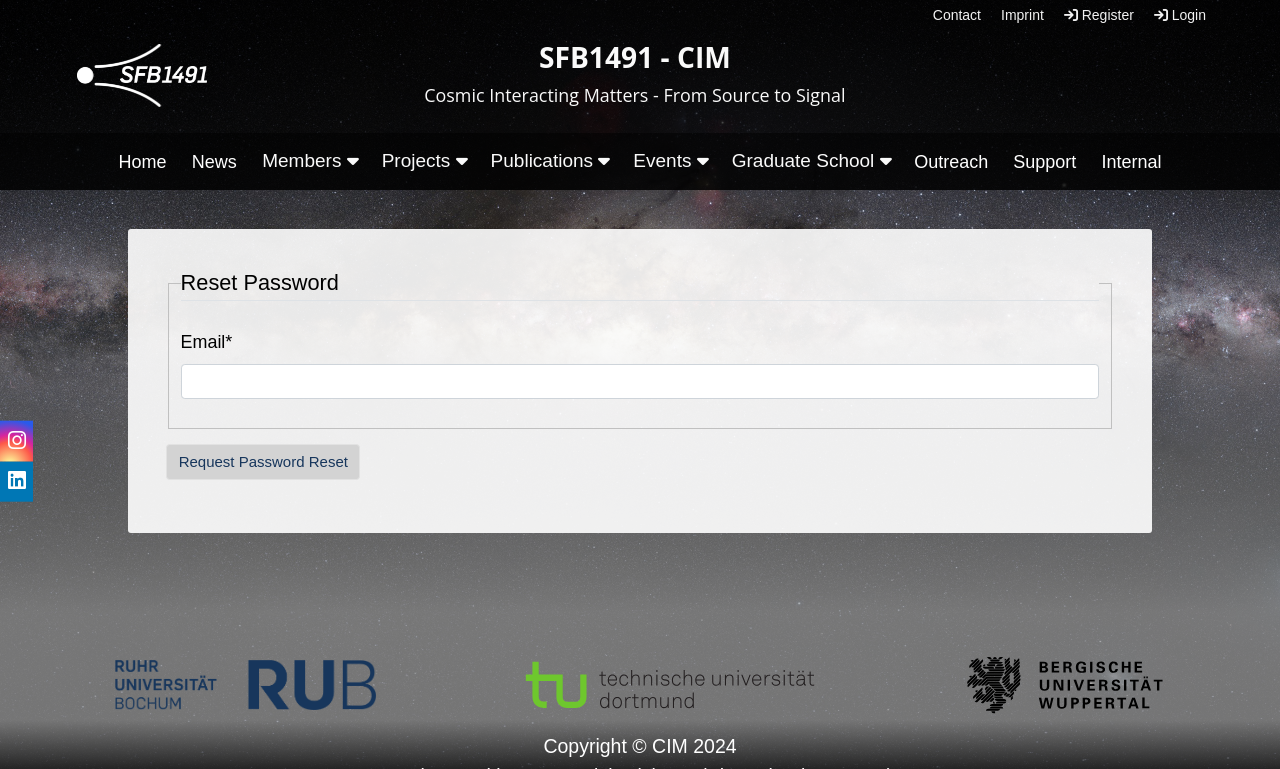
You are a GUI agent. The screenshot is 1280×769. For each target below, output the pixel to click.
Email (207, 342)
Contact (957, 15)
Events (670, 160)
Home (143, 162)
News (214, 162)
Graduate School (812, 160)
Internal (1131, 162)
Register (1099, 15)
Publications (551, 160)
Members (310, 160)
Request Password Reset (263, 461)
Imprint (1022, 15)
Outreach (951, 162)
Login (1180, 15)
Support (1044, 162)
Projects (425, 160)
